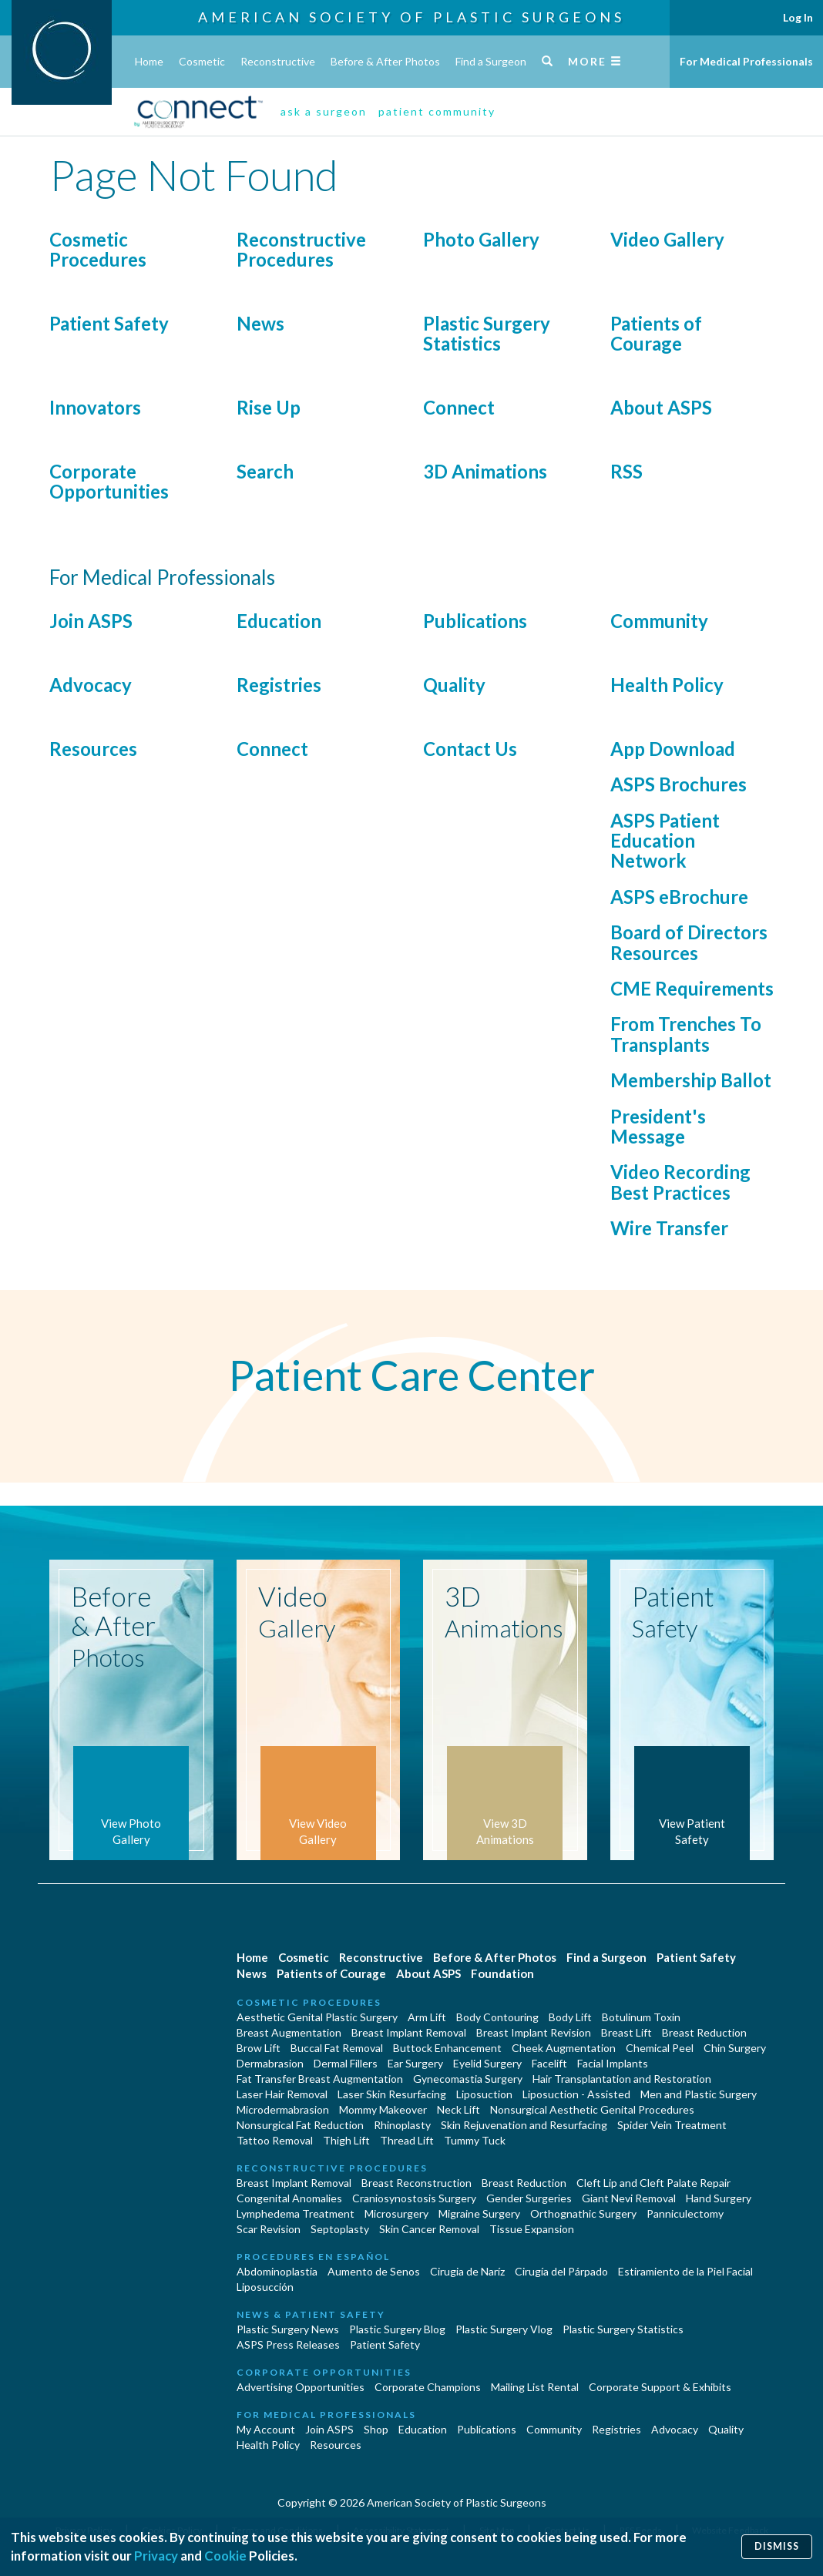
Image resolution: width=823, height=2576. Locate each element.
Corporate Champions (428, 2386)
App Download (672, 748)
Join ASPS (91, 621)
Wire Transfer (669, 1228)
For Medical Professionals (746, 61)
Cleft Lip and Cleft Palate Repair (653, 2182)
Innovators (95, 407)
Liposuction (484, 2094)
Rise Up (269, 407)
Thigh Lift (346, 2140)
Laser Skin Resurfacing (392, 2094)
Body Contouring (497, 2017)
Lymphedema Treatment (295, 2213)
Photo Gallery (481, 239)
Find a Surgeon (490, 61)
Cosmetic (202, 61)
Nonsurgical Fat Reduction (300, 2124)
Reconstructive (277, 61)
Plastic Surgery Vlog (504, 2329)
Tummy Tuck (475, 2140)
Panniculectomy (685, 2213)
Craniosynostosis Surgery (414, 2198)
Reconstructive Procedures (301, 249)
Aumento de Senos (374, 2271)
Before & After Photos (385, 61)
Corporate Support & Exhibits (660, 2386)
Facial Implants (612, 2063)
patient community (436, 111)
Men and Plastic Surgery (698, 2094)
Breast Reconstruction (416, 2182)
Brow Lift (258, 2047)
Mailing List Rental (535, 2386)
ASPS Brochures (678, 784)
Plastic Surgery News (288, 2329)
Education (279, 621)
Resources (93, 748)
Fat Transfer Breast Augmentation (320, 2078)
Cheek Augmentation (564, 2047)
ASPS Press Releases (288, 2344)
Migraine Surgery (479, 2213)
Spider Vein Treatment (672, 2124)
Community (659, 621)
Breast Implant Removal (408, 2032)
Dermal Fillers (346, 2063)
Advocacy (90, 684)
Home (149, 61)
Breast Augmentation (289, 2032)
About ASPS (661, 407)
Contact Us (470, 748)
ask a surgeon (323, 111)
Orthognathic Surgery (583, 2213)
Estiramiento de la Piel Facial (685, 2271)
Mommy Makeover (383, 2109)
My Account (266, 2429)
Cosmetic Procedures (97, 249)
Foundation (502, 1973)
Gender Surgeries (529, 2198)
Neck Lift (458, 2109)
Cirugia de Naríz (467, 2271)
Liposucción (265, 2286)
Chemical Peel (660, 2047)
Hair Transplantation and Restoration (621, 2078)
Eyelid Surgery (487, 2063)
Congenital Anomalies (289, 2198)
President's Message (658, 1126)
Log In (798, 17)
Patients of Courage (656, 333)
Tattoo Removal (275, 2140)
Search (265, 471)
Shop (376, 2429)
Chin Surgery (735, 2047)
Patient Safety (109, 323)
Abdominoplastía (277, 2271)
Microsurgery (396, 2213)
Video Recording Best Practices (680, 1181)
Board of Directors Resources (689, 942)
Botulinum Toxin (641, 2017)
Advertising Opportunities (300, 2386)
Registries (279, 684)
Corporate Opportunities (109, 481)
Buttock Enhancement (447, 2047)
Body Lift (570, 2017)
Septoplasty (340, 2228)
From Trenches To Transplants (685, 1034)
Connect (459, 407)
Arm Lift (427, 2017)
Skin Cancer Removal (429, 2228)
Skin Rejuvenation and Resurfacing (524, 2124)
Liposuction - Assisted (576, 2094)
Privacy (156, 2555)
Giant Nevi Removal (629, 2198)
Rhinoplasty (402, 2124)
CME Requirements (692, 988)
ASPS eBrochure (679, 896)
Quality (454, 684)
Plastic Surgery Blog (397, 2329)
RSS (626, 471)
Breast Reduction (704, 2032)
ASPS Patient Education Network (665, 840)
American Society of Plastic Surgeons (411, 16)
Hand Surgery (718, 2198)
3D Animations (485, 471)
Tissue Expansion (531, 2228)
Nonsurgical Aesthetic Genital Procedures (592, 2109)
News (260, 323)
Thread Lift (407, 2140)
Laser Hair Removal (282, 2094)
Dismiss (776, 2546)
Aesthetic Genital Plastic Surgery (317, 2017)
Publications (475, 621)
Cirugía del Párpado (561, 2271)
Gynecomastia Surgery (467, 2078)
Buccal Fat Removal (337, 2047)
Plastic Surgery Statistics (486, 333)
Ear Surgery (415, 2063)
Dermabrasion (270, 2063)
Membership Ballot (690, 1080)
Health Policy (667, 684)
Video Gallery (667, 239)
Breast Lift (626, 2032)
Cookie (225, 2555)
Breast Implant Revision (533, 2032)
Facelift (549, 2063)
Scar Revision (269, 2228)
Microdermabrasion (283, 2109)
